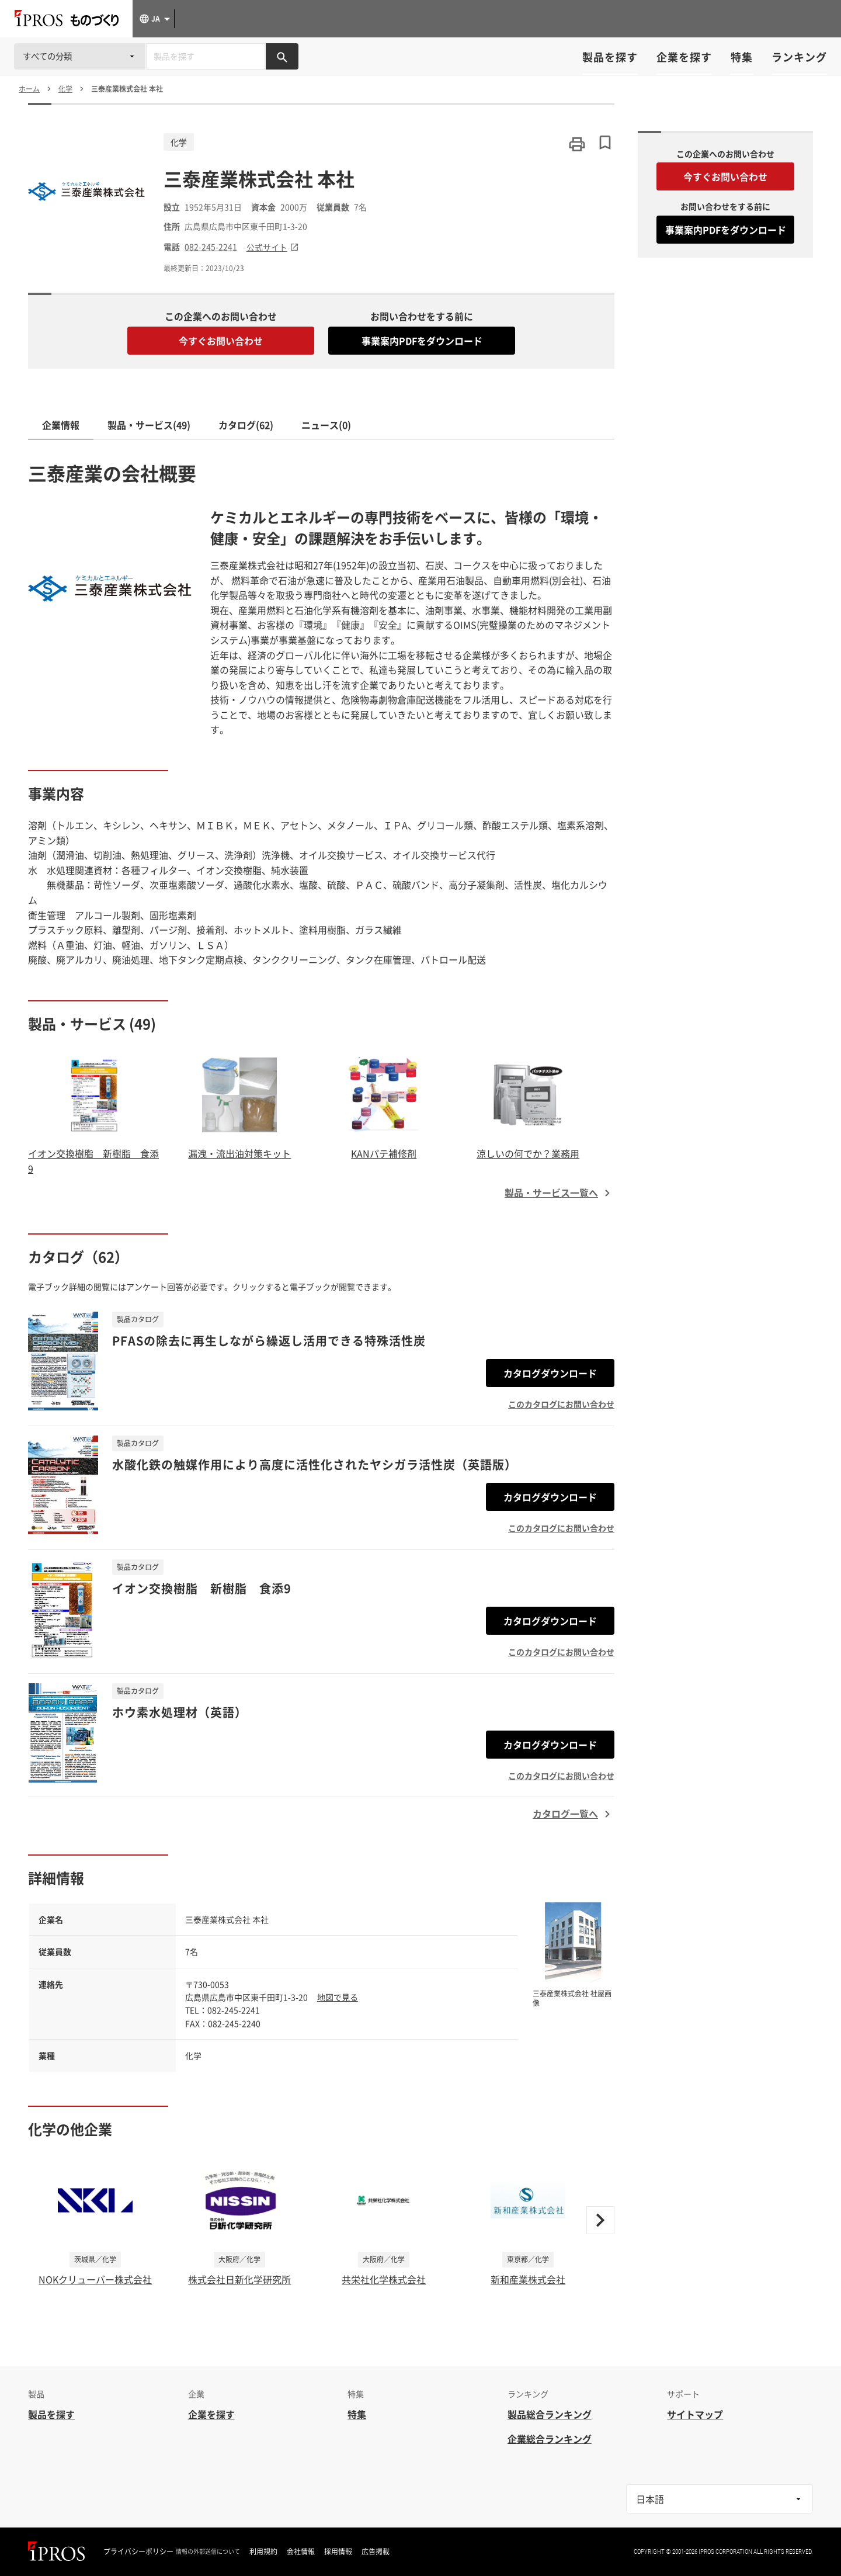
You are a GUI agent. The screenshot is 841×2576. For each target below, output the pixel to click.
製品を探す (610, 57)
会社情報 (301, 2551)
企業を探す (684, 57)
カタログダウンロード (550, 1373)
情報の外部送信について (208, 2551)
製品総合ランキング (550, 2414)
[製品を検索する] (282, 56)
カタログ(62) (245, 425)
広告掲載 (376, 2551)
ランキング (799, 57)
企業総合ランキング (550, 2439)
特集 (742, 57)
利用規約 (263, 2551)
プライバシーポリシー (138, 2551)
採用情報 (338, 2551)
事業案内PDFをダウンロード (422, 341)
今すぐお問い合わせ (221, 341)
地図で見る (337, 1997)
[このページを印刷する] (577, 144)
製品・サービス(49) (148, 425)
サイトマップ (695, 2414)
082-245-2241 (211, 247)
